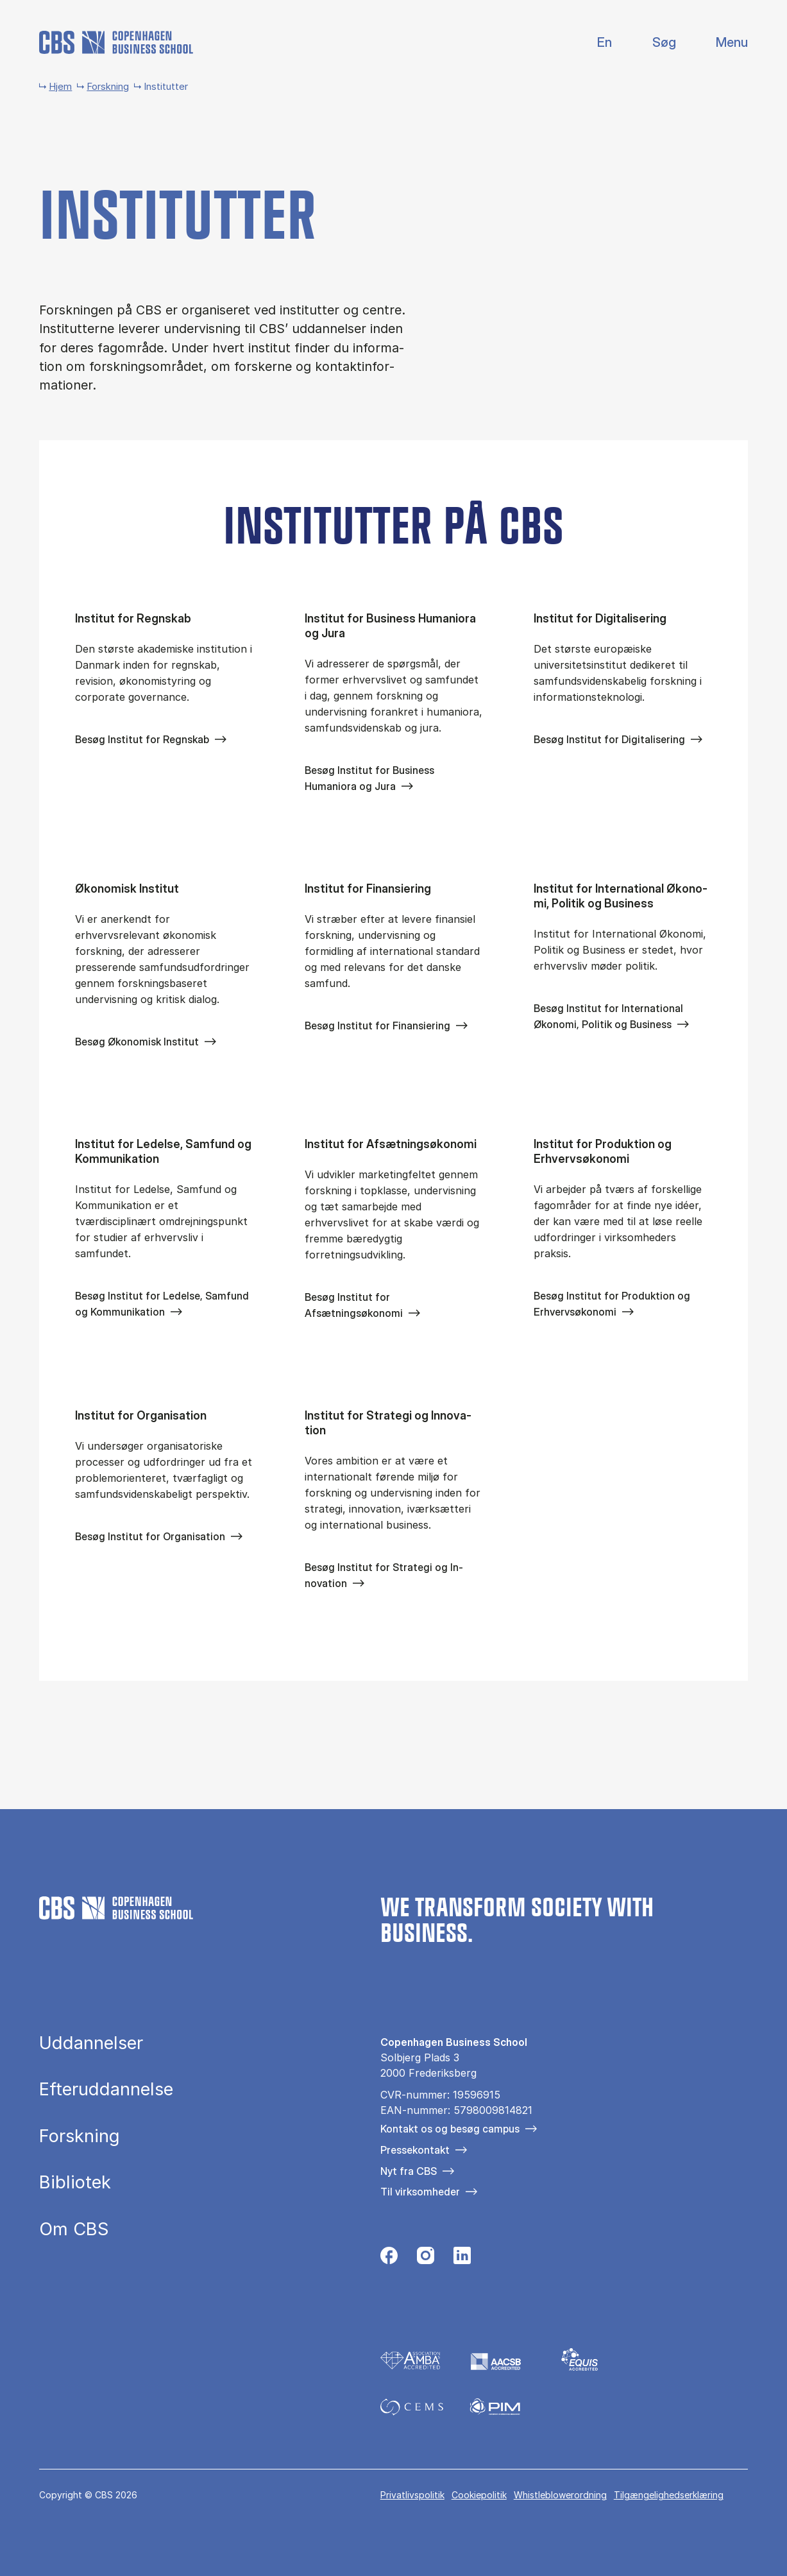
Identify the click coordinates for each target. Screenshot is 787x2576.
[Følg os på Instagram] (425, 2259)
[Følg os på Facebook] (389, 2259)
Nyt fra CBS (408, 2171)
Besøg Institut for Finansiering (377, 1025)
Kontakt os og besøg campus (450, 2128)
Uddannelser (91, 2043)
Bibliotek (75, 2182)
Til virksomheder (420, 2191)
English (594, 42)
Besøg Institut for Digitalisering (609, 739)
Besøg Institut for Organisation (150, 1536)
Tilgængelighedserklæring (669, 2494)
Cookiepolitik (479, 2494)
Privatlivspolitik (412, 2494)
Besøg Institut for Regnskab (142, 739)
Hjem (60, 86)
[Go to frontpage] (116, 42)
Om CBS (74, 2229)
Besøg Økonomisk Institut (137, 1041)
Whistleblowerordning (560, 2494)
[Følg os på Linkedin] (462, 2259)
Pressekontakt (415, 2149)
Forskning (108, 86)
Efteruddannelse (106, 2089)
